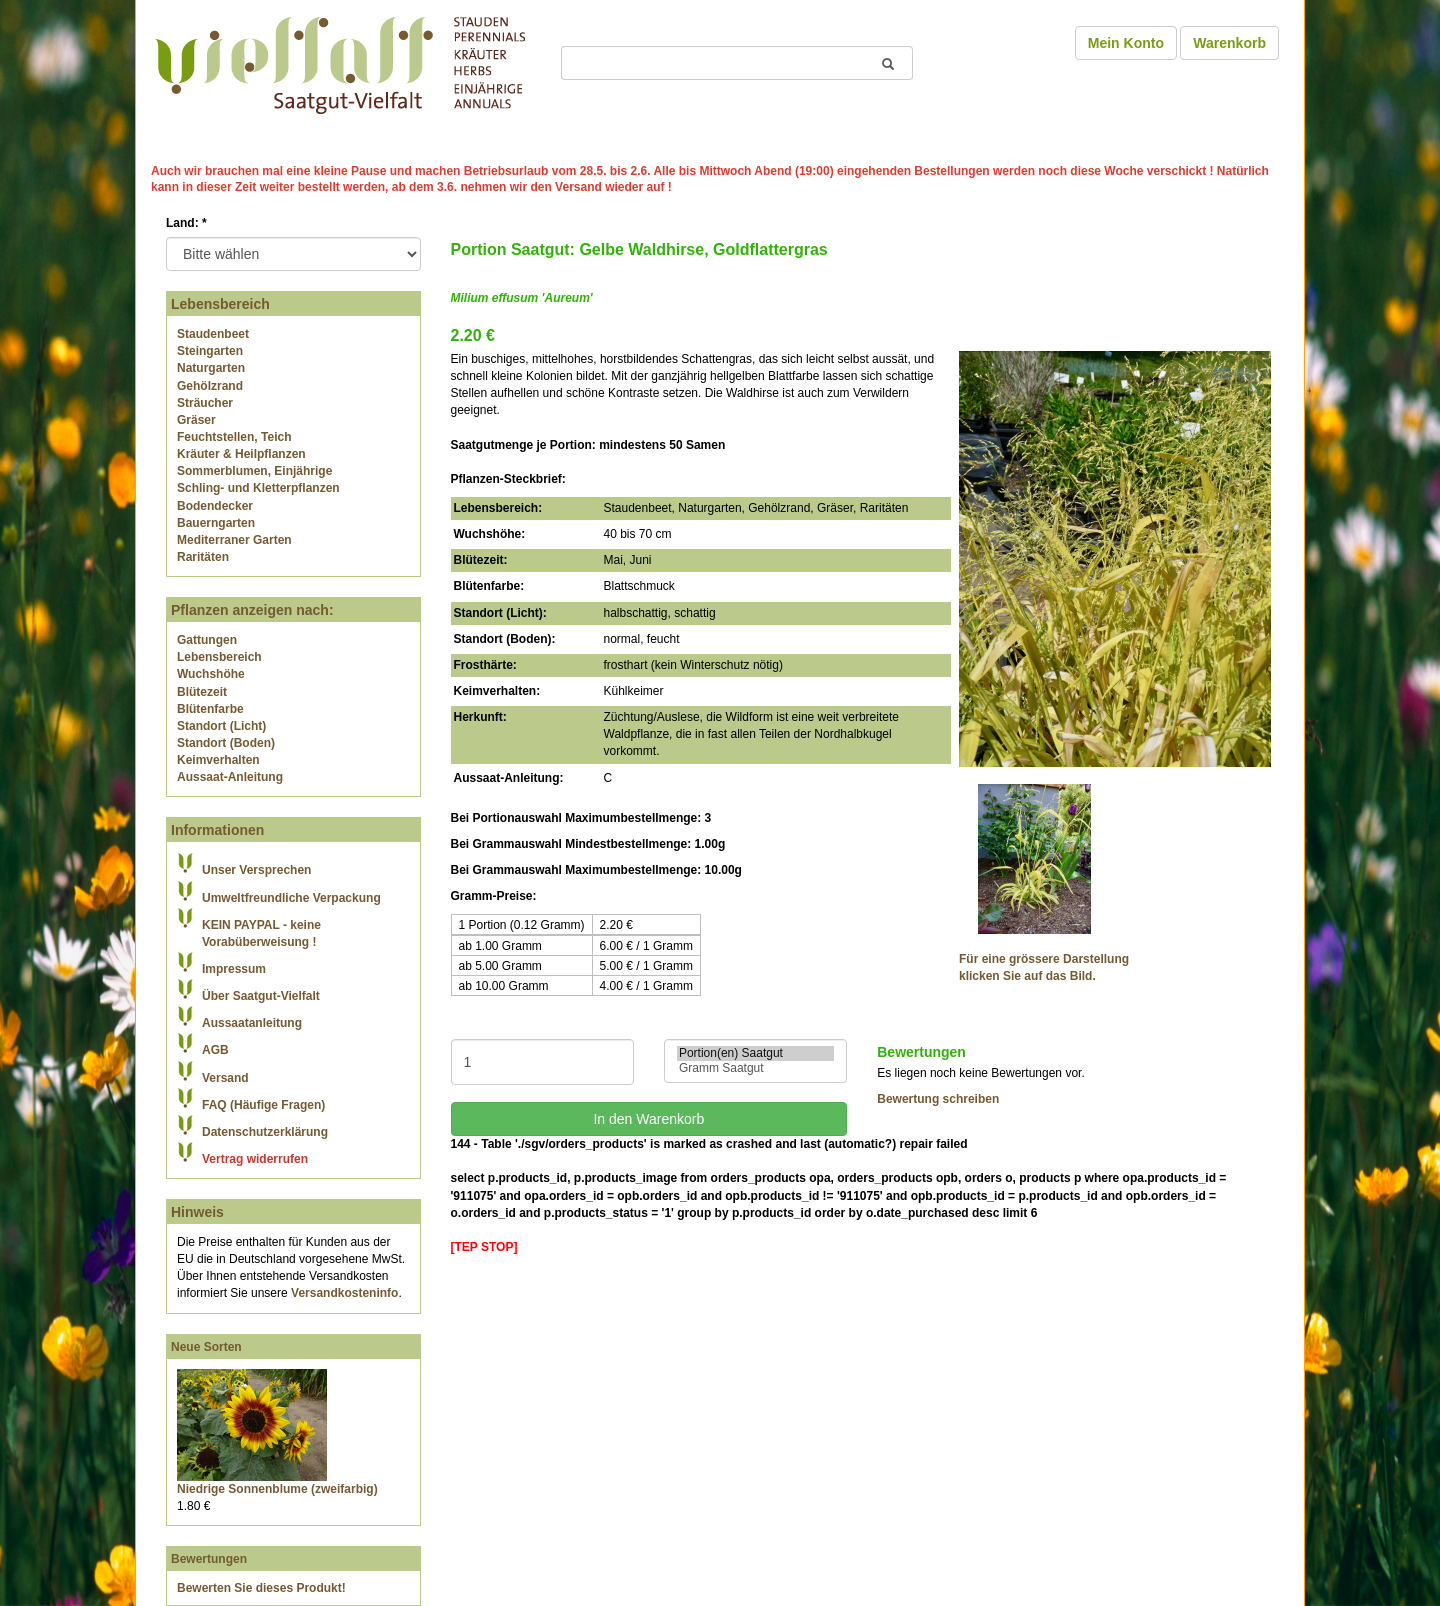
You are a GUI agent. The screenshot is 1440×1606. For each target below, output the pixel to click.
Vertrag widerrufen (255, 1159)
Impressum (234, 969)
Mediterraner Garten (234, 540)
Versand (225, 1078)
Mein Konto (1126, 43)
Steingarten (210, 351)
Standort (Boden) (226, 743)
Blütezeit (202, 692)
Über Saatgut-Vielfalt (261, 996)
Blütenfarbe (210, 709)
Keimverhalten (218, 760)
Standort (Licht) (221, 726)
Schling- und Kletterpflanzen (258, 488)
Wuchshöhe (211, 674)
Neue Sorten (206, 1347)
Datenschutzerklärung (265, 1132)
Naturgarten (211, 368)
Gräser (196, 420)
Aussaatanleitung (252, 1023)
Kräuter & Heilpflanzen (241, 454)
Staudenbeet (213, 334)
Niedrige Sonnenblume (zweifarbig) (277, 1489)
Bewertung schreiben (938, 1099)
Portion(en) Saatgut (755, 1053)
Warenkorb (1229, 43)
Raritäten (203, 557)
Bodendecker (215, 506)
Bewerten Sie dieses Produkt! (261, 1588)
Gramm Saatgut (755, 1068)
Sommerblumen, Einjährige (254, 471)
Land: (186, 223)
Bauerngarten (216, 523)
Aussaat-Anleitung (230, 777)
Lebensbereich (219, 657)
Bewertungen (209, 1559)
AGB (215, 1050)
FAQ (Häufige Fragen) (263, 1105)
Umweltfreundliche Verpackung (291, 898)
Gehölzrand (210, 386)
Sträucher (205, 403)
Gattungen (207, 640)
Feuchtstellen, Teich (234, 437)
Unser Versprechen (256, 870)
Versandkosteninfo (344, 1293)
